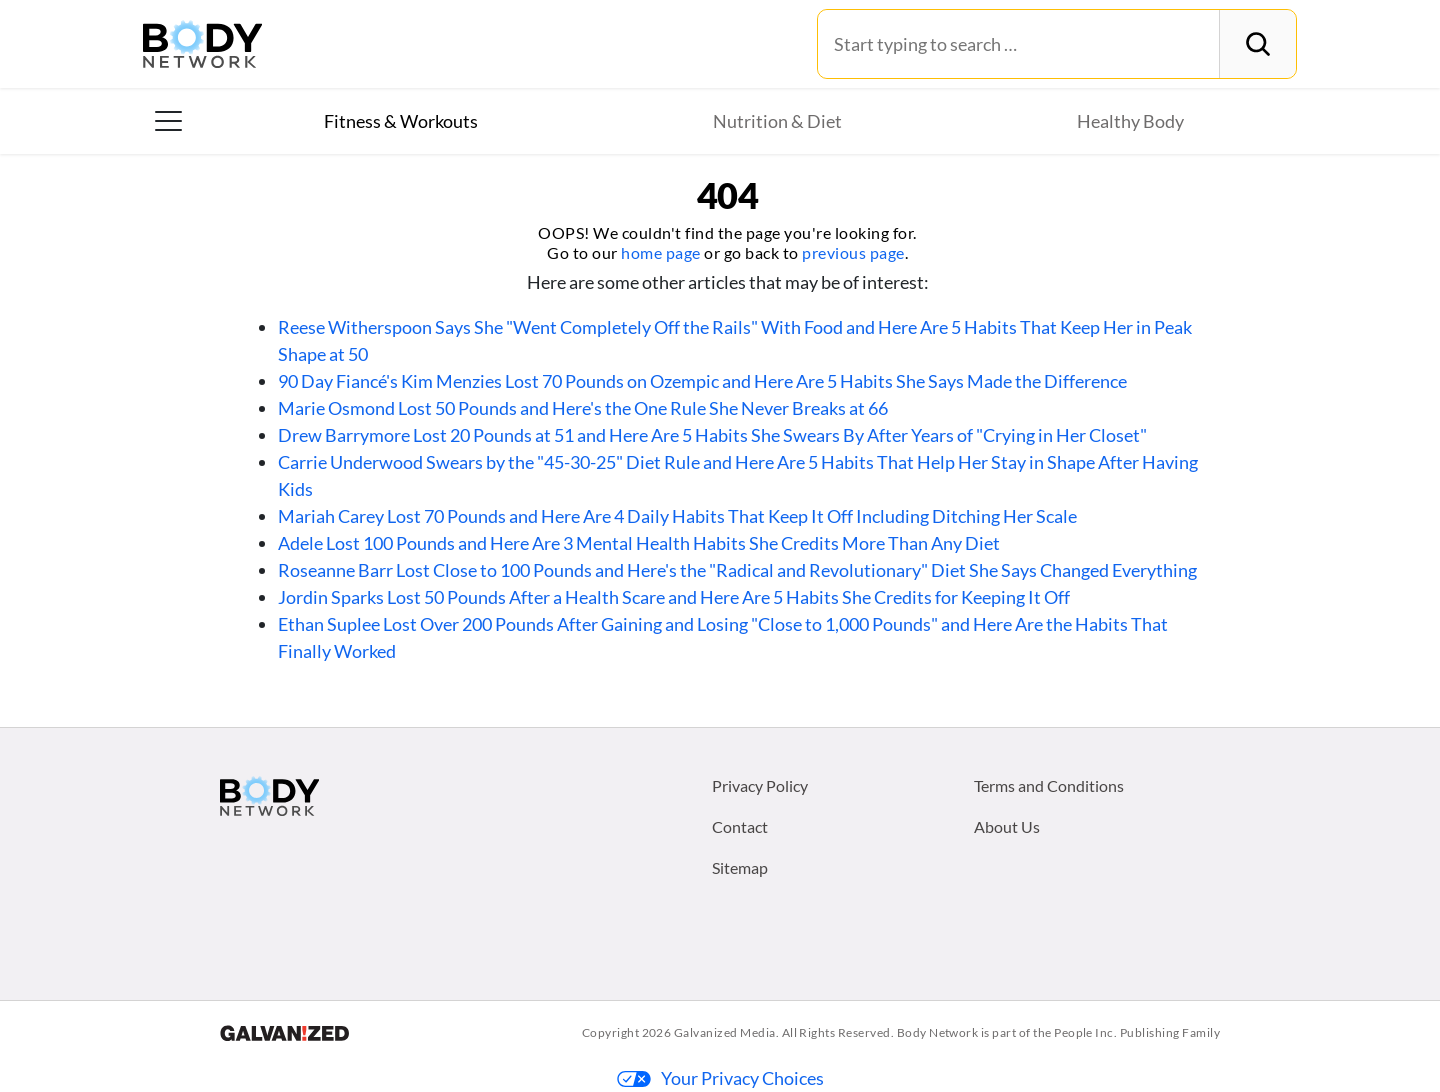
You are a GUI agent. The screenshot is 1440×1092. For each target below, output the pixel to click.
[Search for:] (1018, 44)
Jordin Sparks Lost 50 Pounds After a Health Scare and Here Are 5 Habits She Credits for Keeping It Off (674, 597)
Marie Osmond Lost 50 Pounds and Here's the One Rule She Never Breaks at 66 (583, 408)
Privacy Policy (760, 785)
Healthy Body (1130, 121)
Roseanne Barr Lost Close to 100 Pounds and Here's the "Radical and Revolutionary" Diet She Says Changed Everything (737, 570)
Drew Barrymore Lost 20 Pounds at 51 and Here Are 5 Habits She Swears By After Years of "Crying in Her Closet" (712, 435)
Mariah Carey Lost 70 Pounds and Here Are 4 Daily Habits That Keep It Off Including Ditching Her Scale (677, 516)
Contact (740, 826)
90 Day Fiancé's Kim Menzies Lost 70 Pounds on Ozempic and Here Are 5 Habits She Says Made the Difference (702, 381)
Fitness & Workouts (401, 121)
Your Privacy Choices (720, 1078)
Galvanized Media (725, 1032)
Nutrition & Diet (777, 121)
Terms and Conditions (1049, 785)
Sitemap (740, 867)
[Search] (1257, 44)
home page (661, 252)
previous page (853, 252)
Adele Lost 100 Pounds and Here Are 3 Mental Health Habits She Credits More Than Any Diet (639, 543)
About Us (1007, 826)
